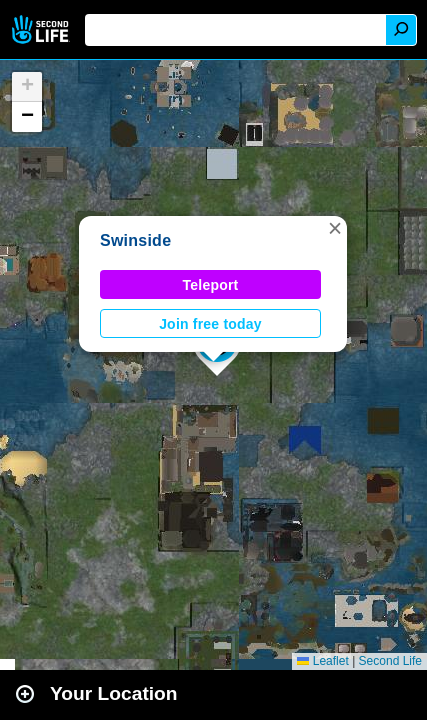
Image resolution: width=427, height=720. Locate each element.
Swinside (135, 240)
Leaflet (322, 661)
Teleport (211, 285)
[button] (335, 228)
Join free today (210, 324)
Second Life (42, 29)
